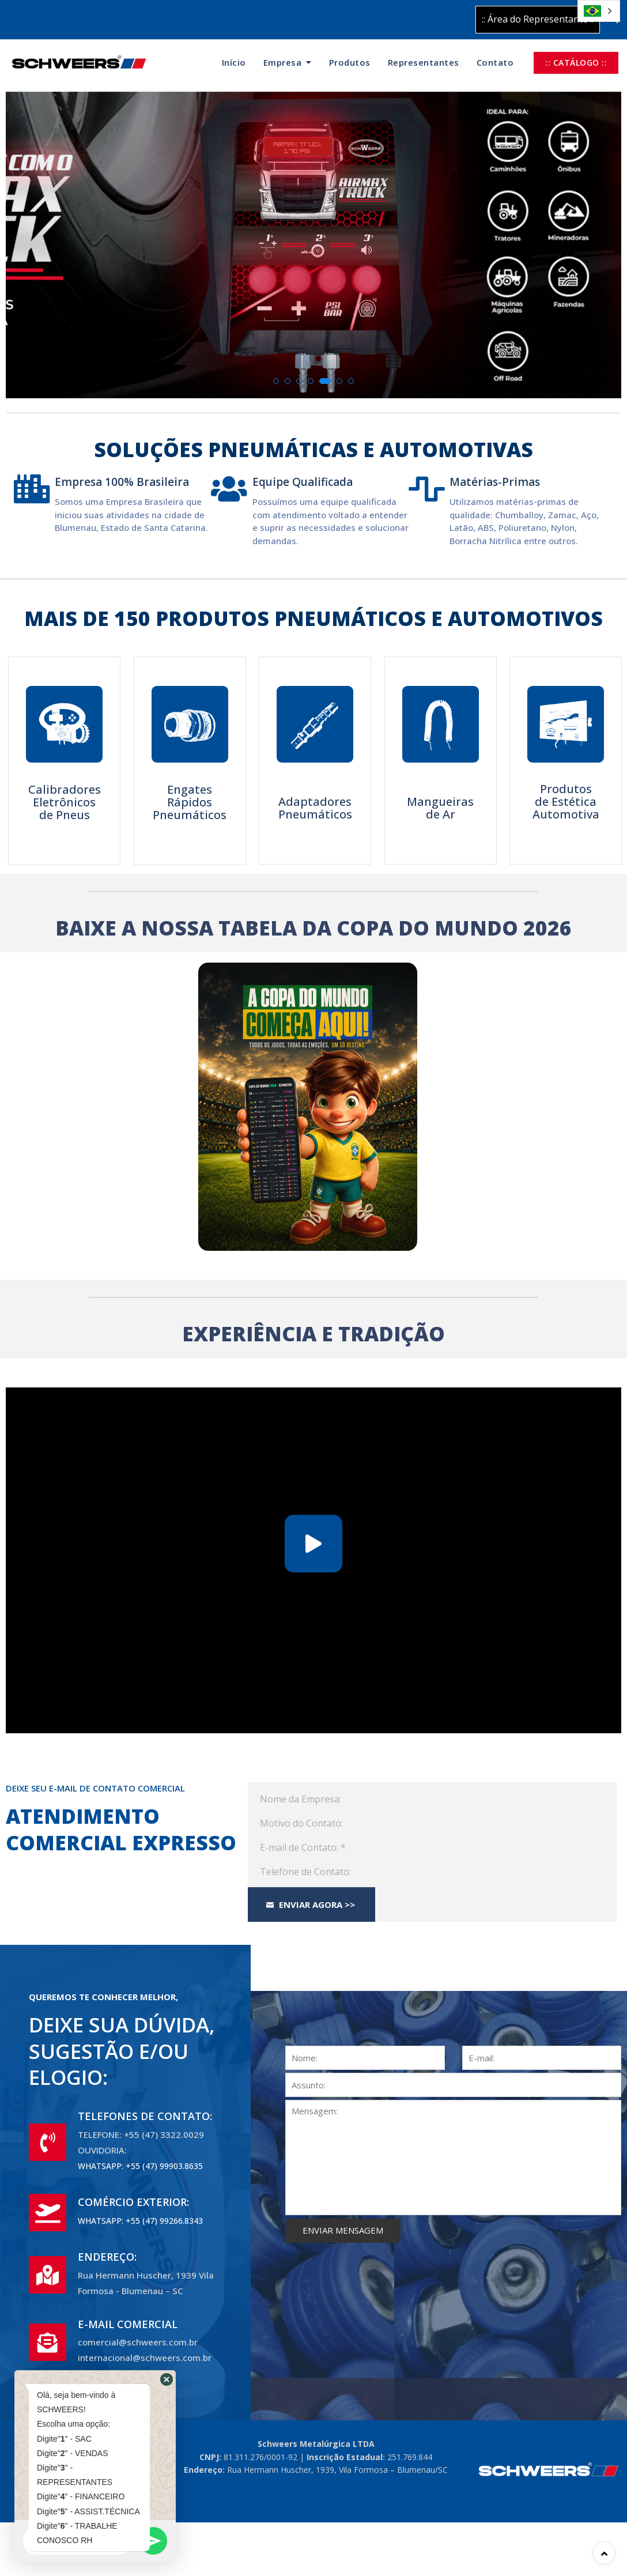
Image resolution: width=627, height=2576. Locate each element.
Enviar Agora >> (310, 1904)
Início (234, 62)
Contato (495, 62)
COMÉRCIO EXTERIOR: (133, 2202)
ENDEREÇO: (107, 2257)
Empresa (282, 62)
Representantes (423, 62)
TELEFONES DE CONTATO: (145, 2116)
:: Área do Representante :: (538, 19)
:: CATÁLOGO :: (576, 62)
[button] (276, 381)
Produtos (350, 62)
